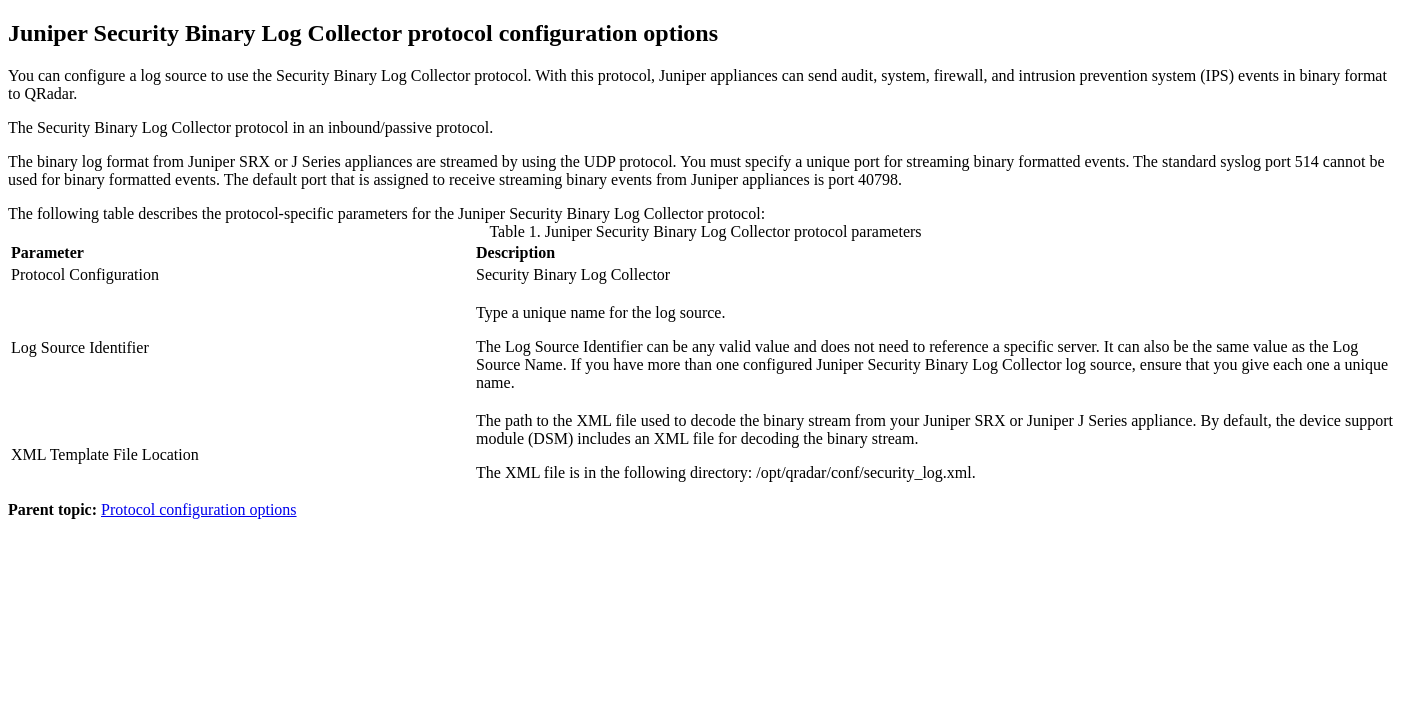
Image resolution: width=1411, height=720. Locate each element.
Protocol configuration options (199, 509)
